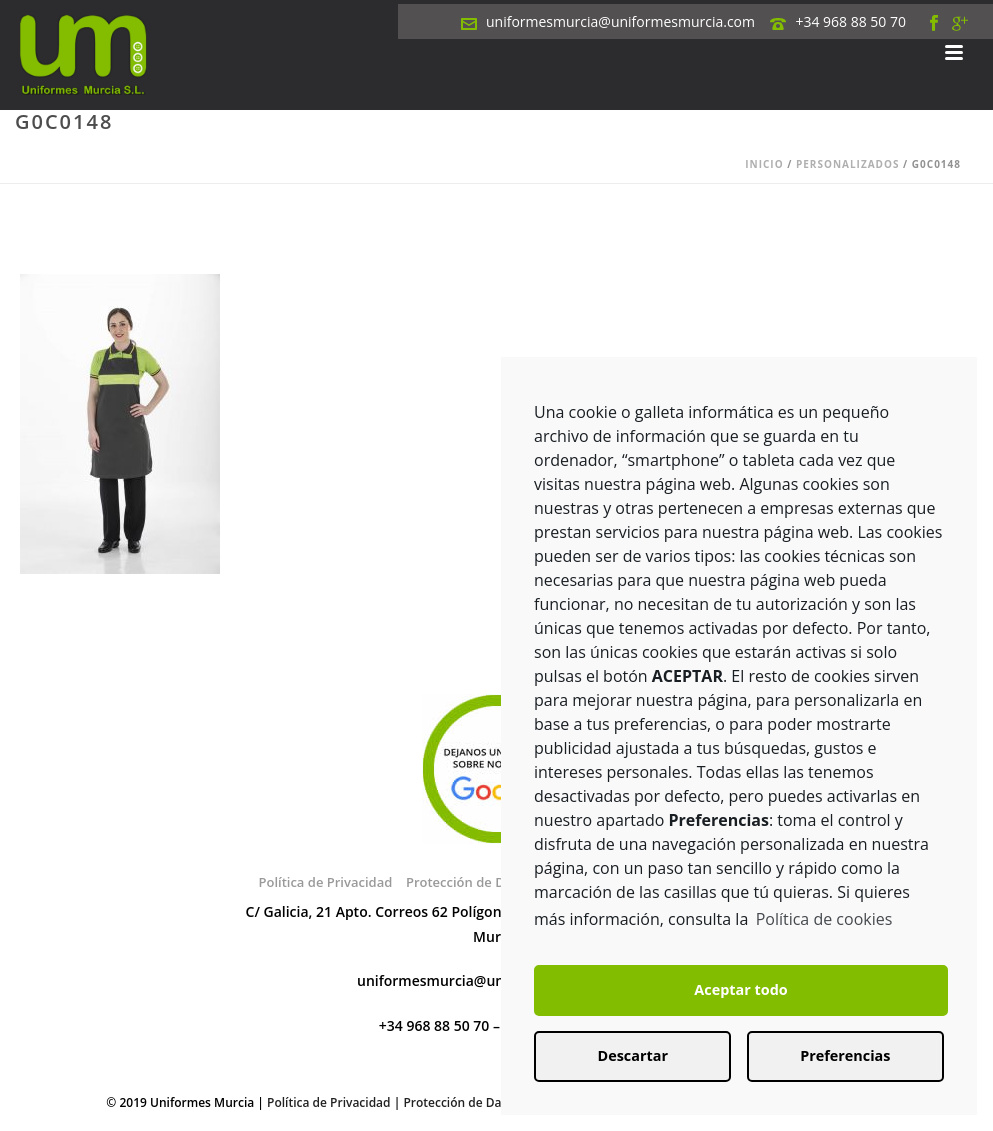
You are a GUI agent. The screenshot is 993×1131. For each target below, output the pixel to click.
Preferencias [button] (845, 1055)
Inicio (764, 164)
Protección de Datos (461, 1102)
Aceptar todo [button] (740, 989)
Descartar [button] (633, 1055)
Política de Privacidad (325, 882)
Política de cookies (824, 919)
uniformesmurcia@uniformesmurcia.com (620, 21)
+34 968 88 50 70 (850, 21)
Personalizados (848, 164)
